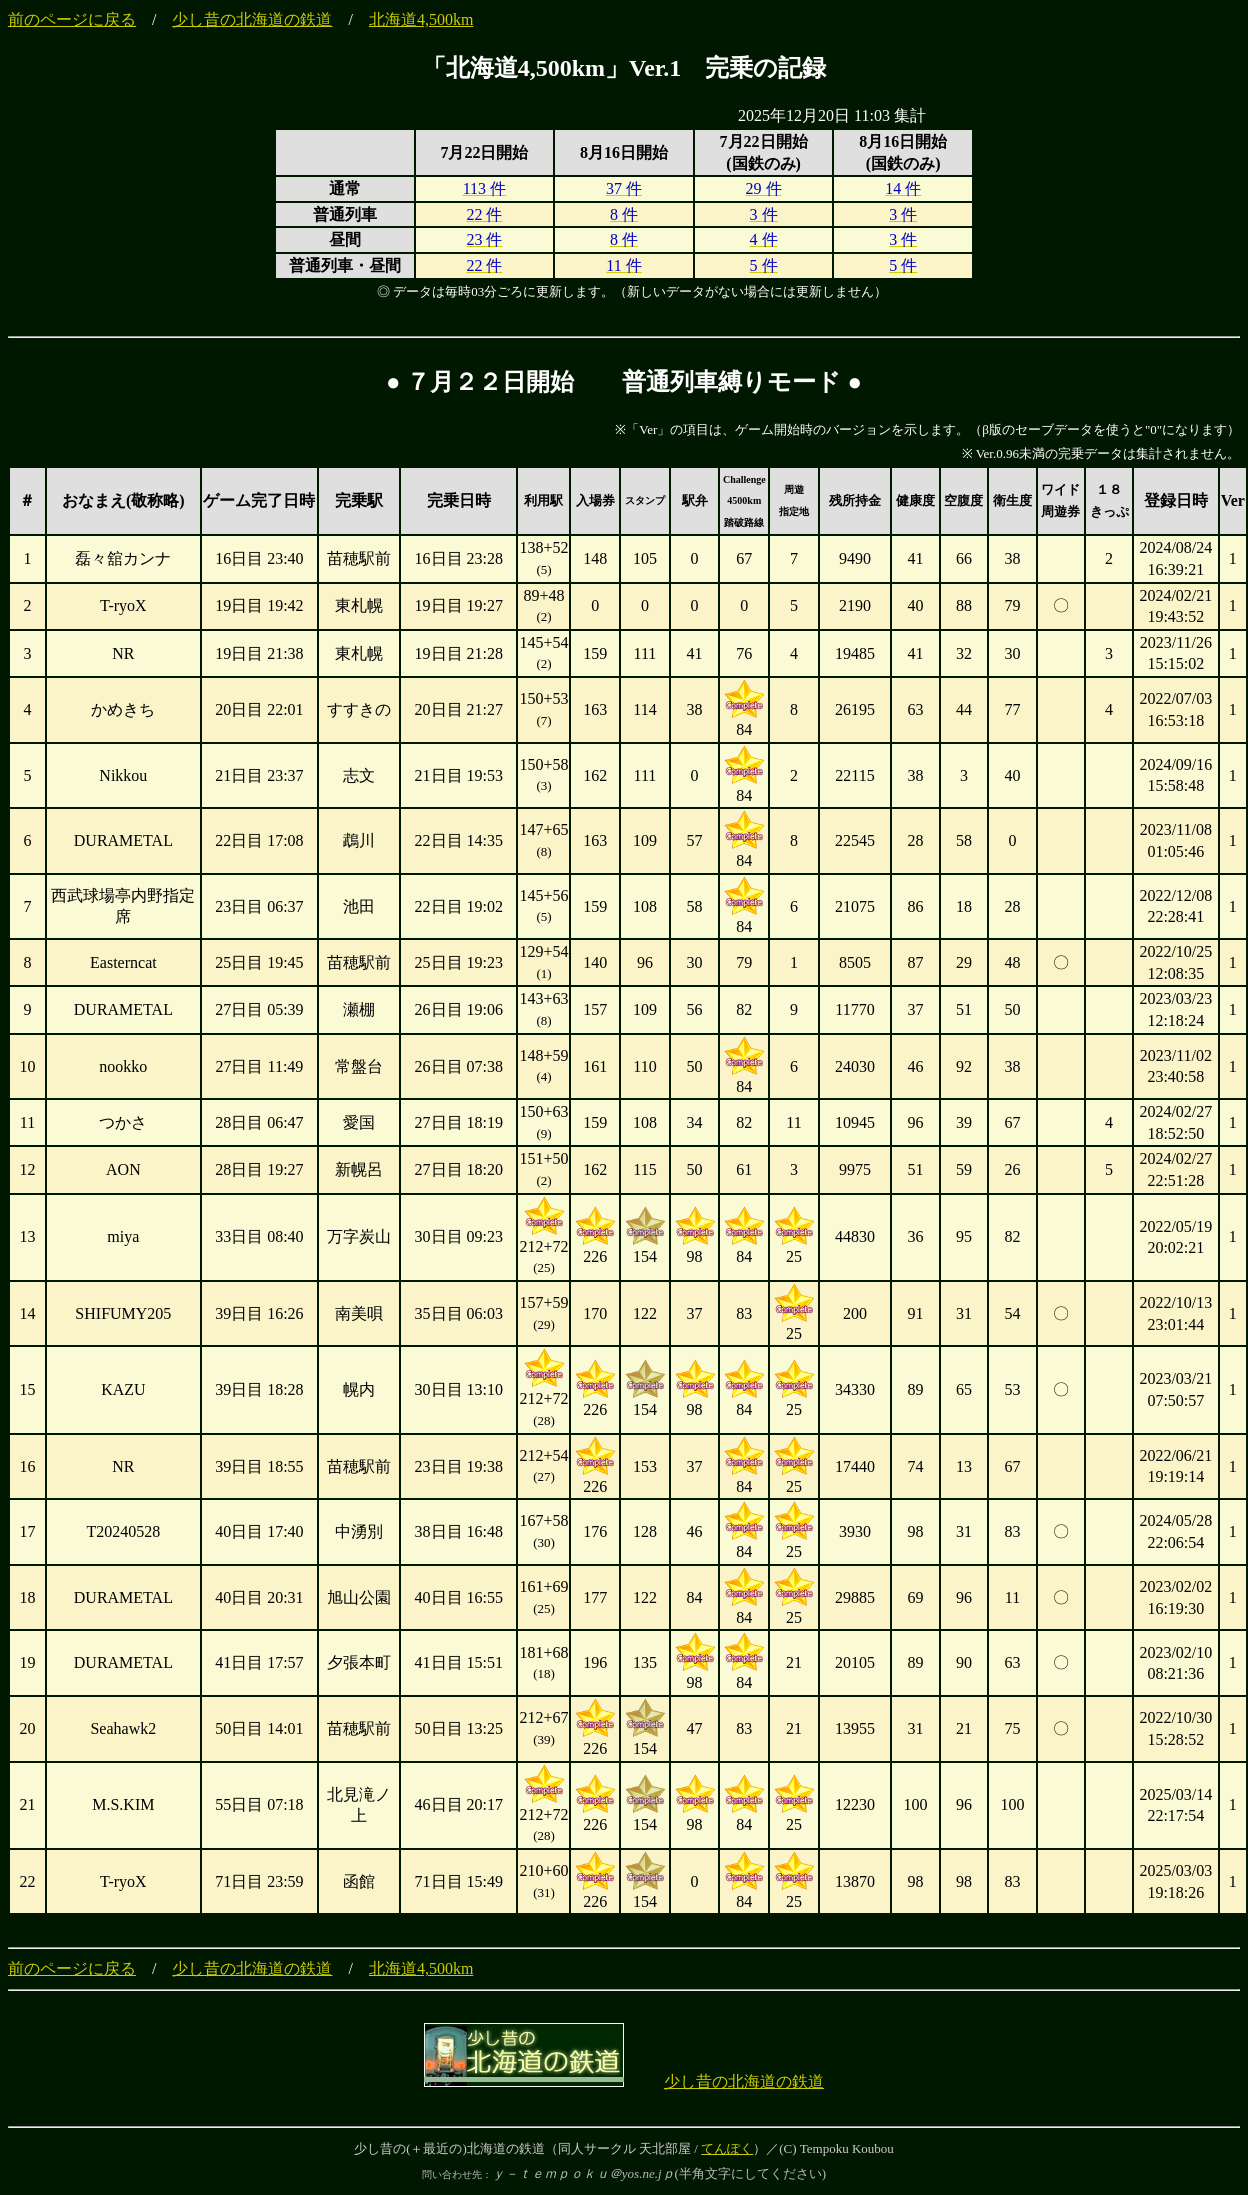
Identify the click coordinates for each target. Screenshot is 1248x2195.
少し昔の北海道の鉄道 (252, 19)
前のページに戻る (72, 19)
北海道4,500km (421, 19)
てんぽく (727, 2148)
